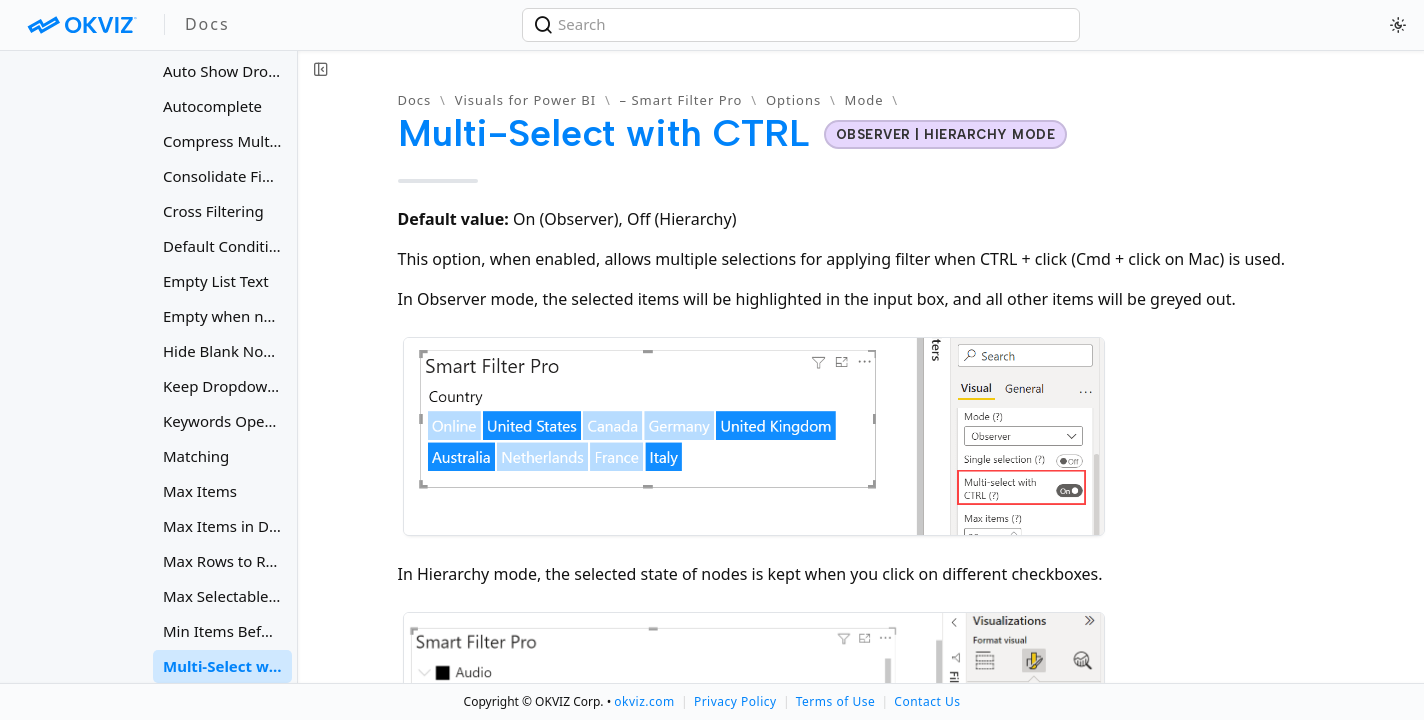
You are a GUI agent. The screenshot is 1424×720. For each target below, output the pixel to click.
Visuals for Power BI (525, 100)
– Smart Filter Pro (681, 100)
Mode (864, 100)
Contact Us (927, 701)
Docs (415, 100)
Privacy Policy (735, 701)
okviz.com (644, 701)
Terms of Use (835, 701)
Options (793, 100)
